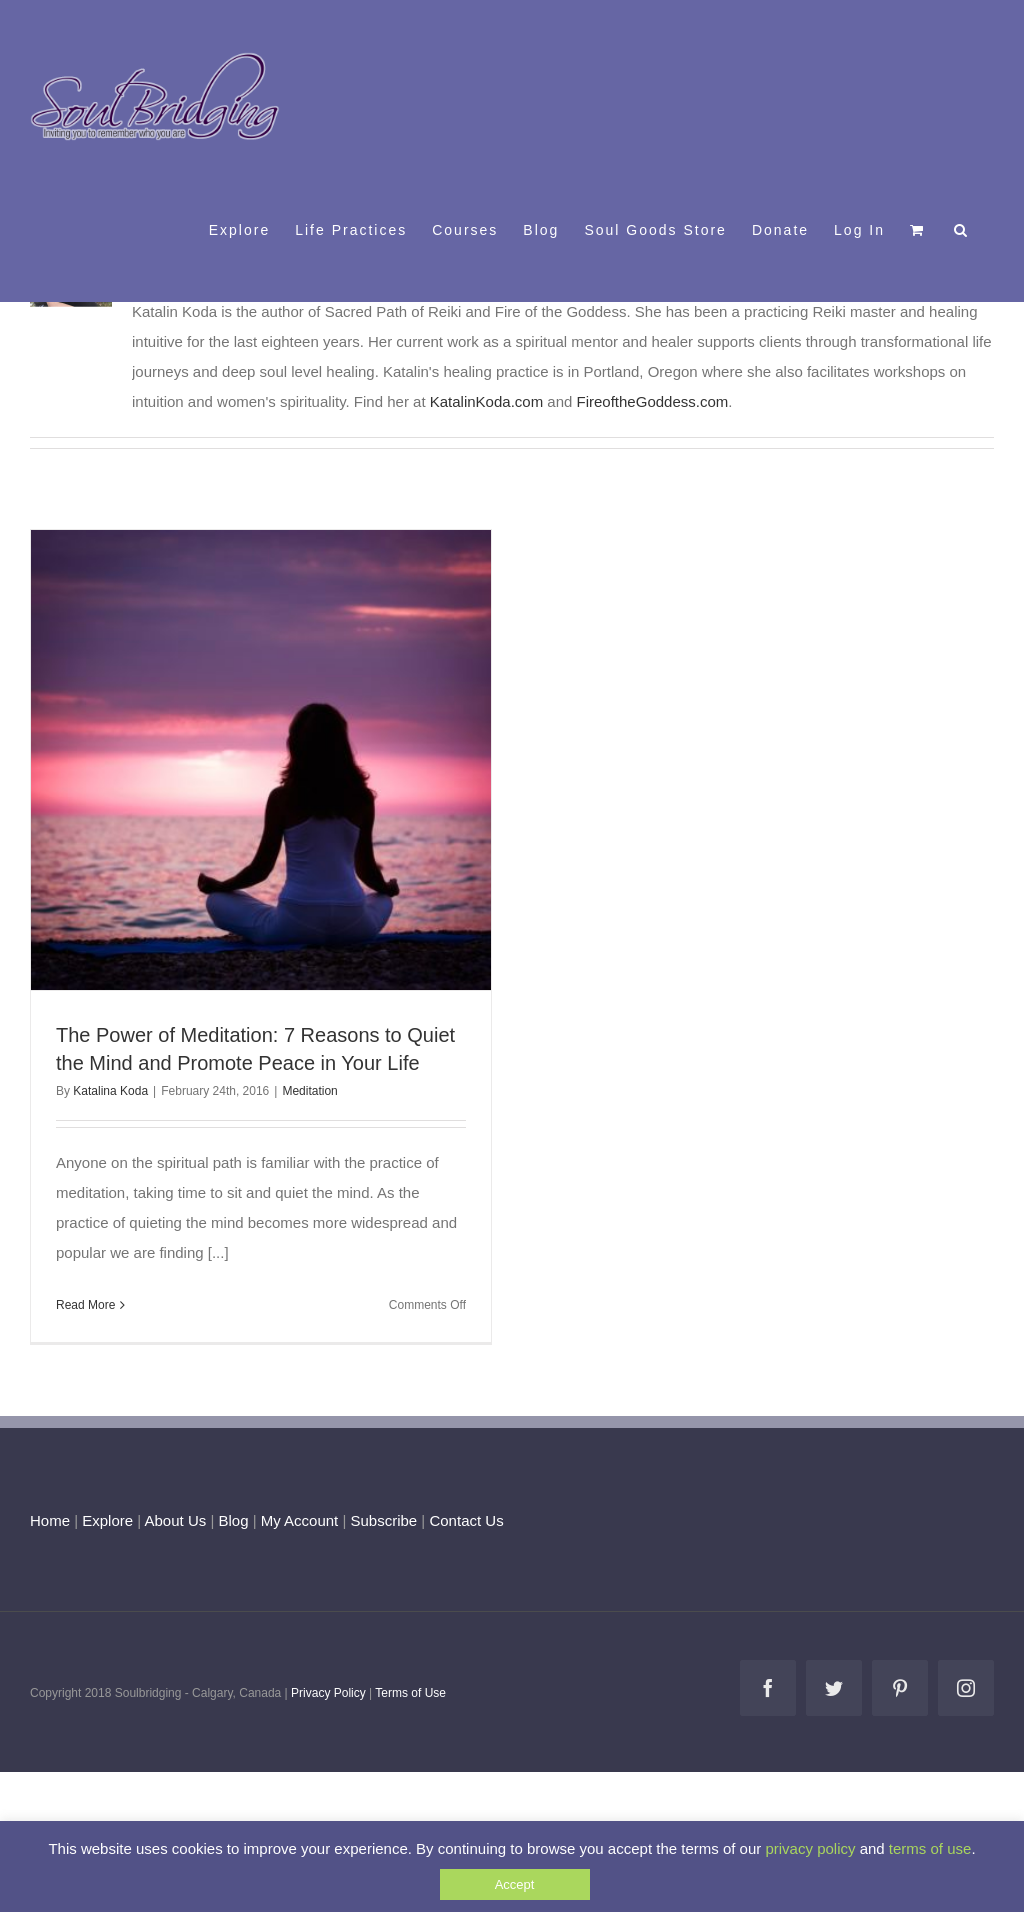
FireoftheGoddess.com (653, 401)
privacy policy (810, 1848)
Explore (107, 1520)
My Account (300, 1520)
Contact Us (464, 1520)
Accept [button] (515, 1884)
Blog (233, 1520)
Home (50, 1520)
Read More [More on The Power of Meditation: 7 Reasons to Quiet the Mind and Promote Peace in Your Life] (85, 1305)
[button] (961, 229)
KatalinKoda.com (486, 401)
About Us (176, 1520)
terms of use (930, 1848)
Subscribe (384, 1520)
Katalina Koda (110, 1091)
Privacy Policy (328, 1693)
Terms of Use (410, 1693)
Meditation (309, 1091)
